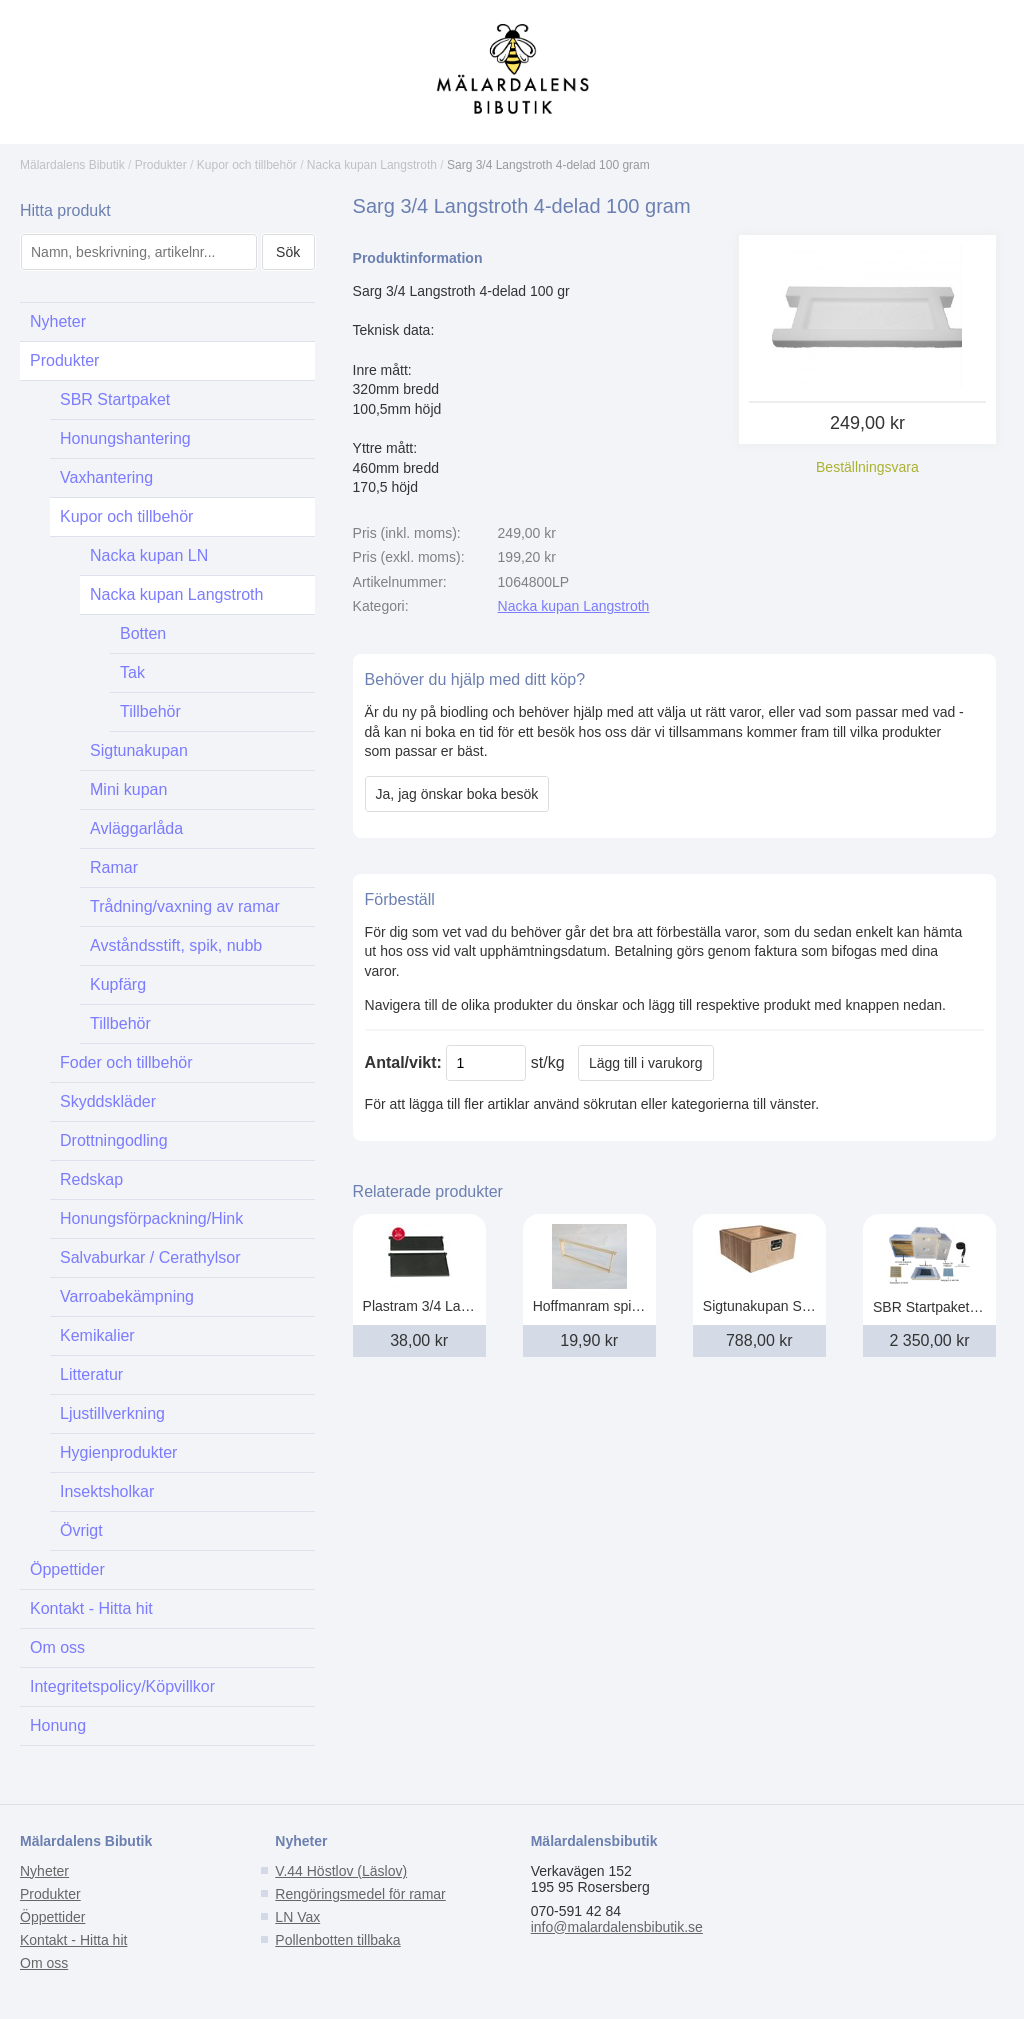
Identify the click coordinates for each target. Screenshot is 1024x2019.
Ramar (114, 867)
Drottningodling (114, 1140)
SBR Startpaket (115, 399)
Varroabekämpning (127, 1296)
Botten (143, 633)
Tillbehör (150, 711)
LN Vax (297, 1917)
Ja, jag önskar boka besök (457, 794)
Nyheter (58, 321)
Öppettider (67, 1569)
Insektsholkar (107, 1491)
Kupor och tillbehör (247, 165)
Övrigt (81, 1530)
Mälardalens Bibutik (72, 165)
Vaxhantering (106, 477)
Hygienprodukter (118, 1452)
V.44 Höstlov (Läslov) (341, 1871)
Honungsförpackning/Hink (151, 1218)
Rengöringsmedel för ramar (360, 1894)
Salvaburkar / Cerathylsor (150, 1257)
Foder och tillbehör (126, 1062)
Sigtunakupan (139, 750)
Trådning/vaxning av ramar (185, 906)
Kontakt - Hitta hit (91, 1608)
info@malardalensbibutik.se (617, 1927)
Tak (132, 672)
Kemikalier (97, 1335)
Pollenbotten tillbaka (337, 1940)
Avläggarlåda (136, 828)
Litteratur (91, 1374)
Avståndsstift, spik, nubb (176, 945)
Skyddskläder (108, 1101)
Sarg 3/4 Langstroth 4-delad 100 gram (548, 165)
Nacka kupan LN (149, 555)
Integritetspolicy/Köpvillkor (122, 1686)
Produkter (161, 165)
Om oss (57, 1647)
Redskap (91, 1179)
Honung (58, 1725)
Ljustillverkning (112, 1413)
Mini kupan (128, 789)
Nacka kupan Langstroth (372, 165)
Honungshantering (125, 438)
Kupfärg (118, 984)
